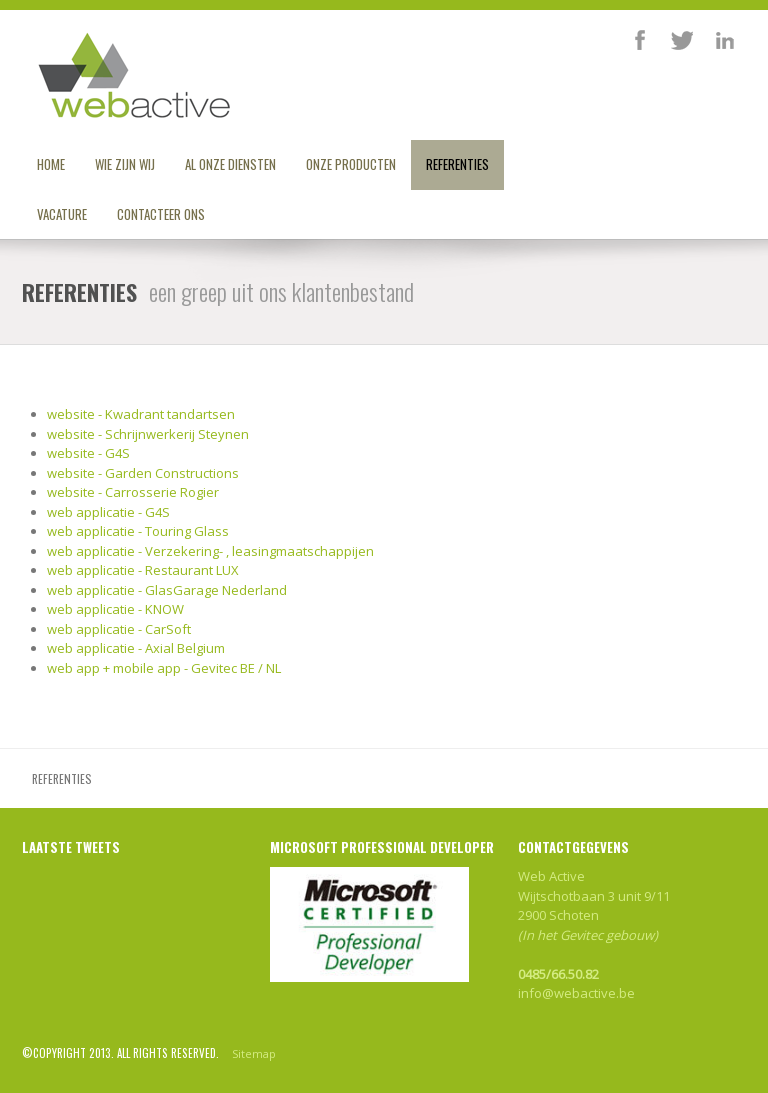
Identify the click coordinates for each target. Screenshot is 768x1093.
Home (51, 164)
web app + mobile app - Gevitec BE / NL (164, 668)
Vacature (62, 214)
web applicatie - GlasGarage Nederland (167, 590)
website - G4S (88, 453)
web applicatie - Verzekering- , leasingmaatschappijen (210, 551)
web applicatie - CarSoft (119, 629)
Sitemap (254, 1053)
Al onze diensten (230, 164)
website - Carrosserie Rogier (133, 492)
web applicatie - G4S (108, 512)
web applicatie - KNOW (115, 609)
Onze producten (351, 164)
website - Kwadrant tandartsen (141, 414)
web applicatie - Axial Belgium (136, 648)
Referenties (457, 164)
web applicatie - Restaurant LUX (143, 570)
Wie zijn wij (125, 164)
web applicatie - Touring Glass (138, 531)
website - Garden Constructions (143, 473)
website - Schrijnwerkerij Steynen (148, 434)
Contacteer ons (161, 214)
